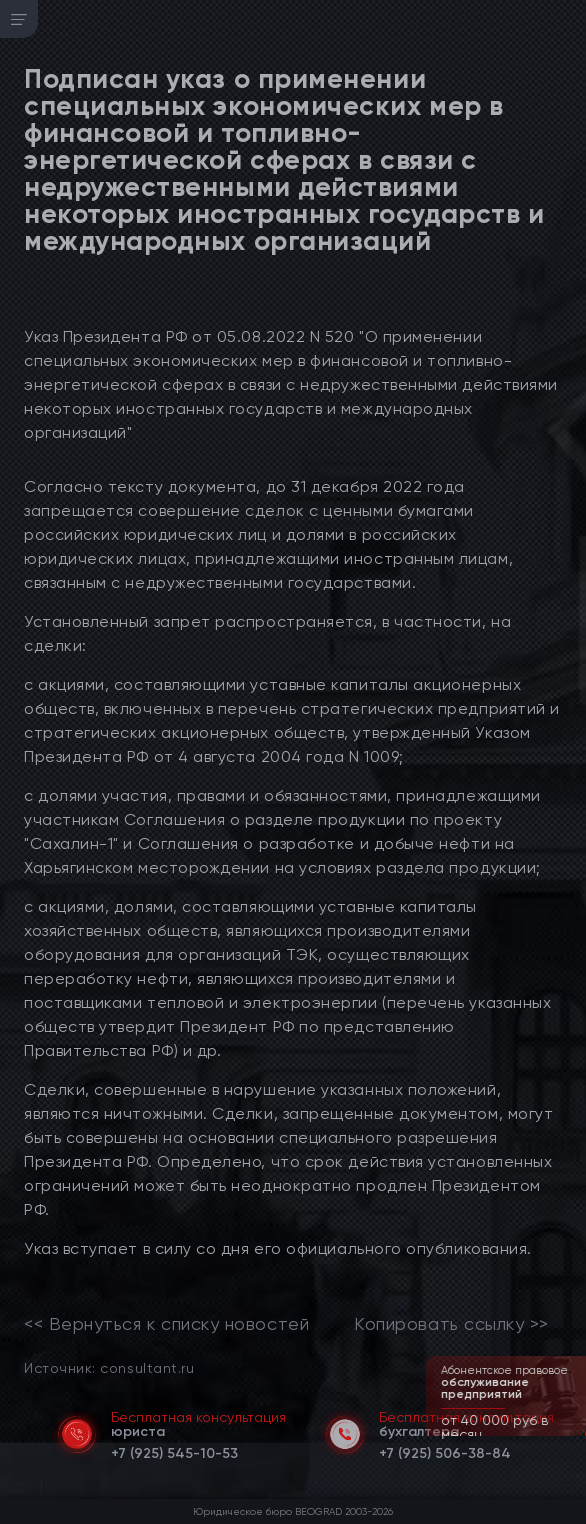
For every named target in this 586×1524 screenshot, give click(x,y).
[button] (573, 1434)
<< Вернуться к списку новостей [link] (166, 1324)
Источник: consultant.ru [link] (109, 1367)
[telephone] (174, 1450)
